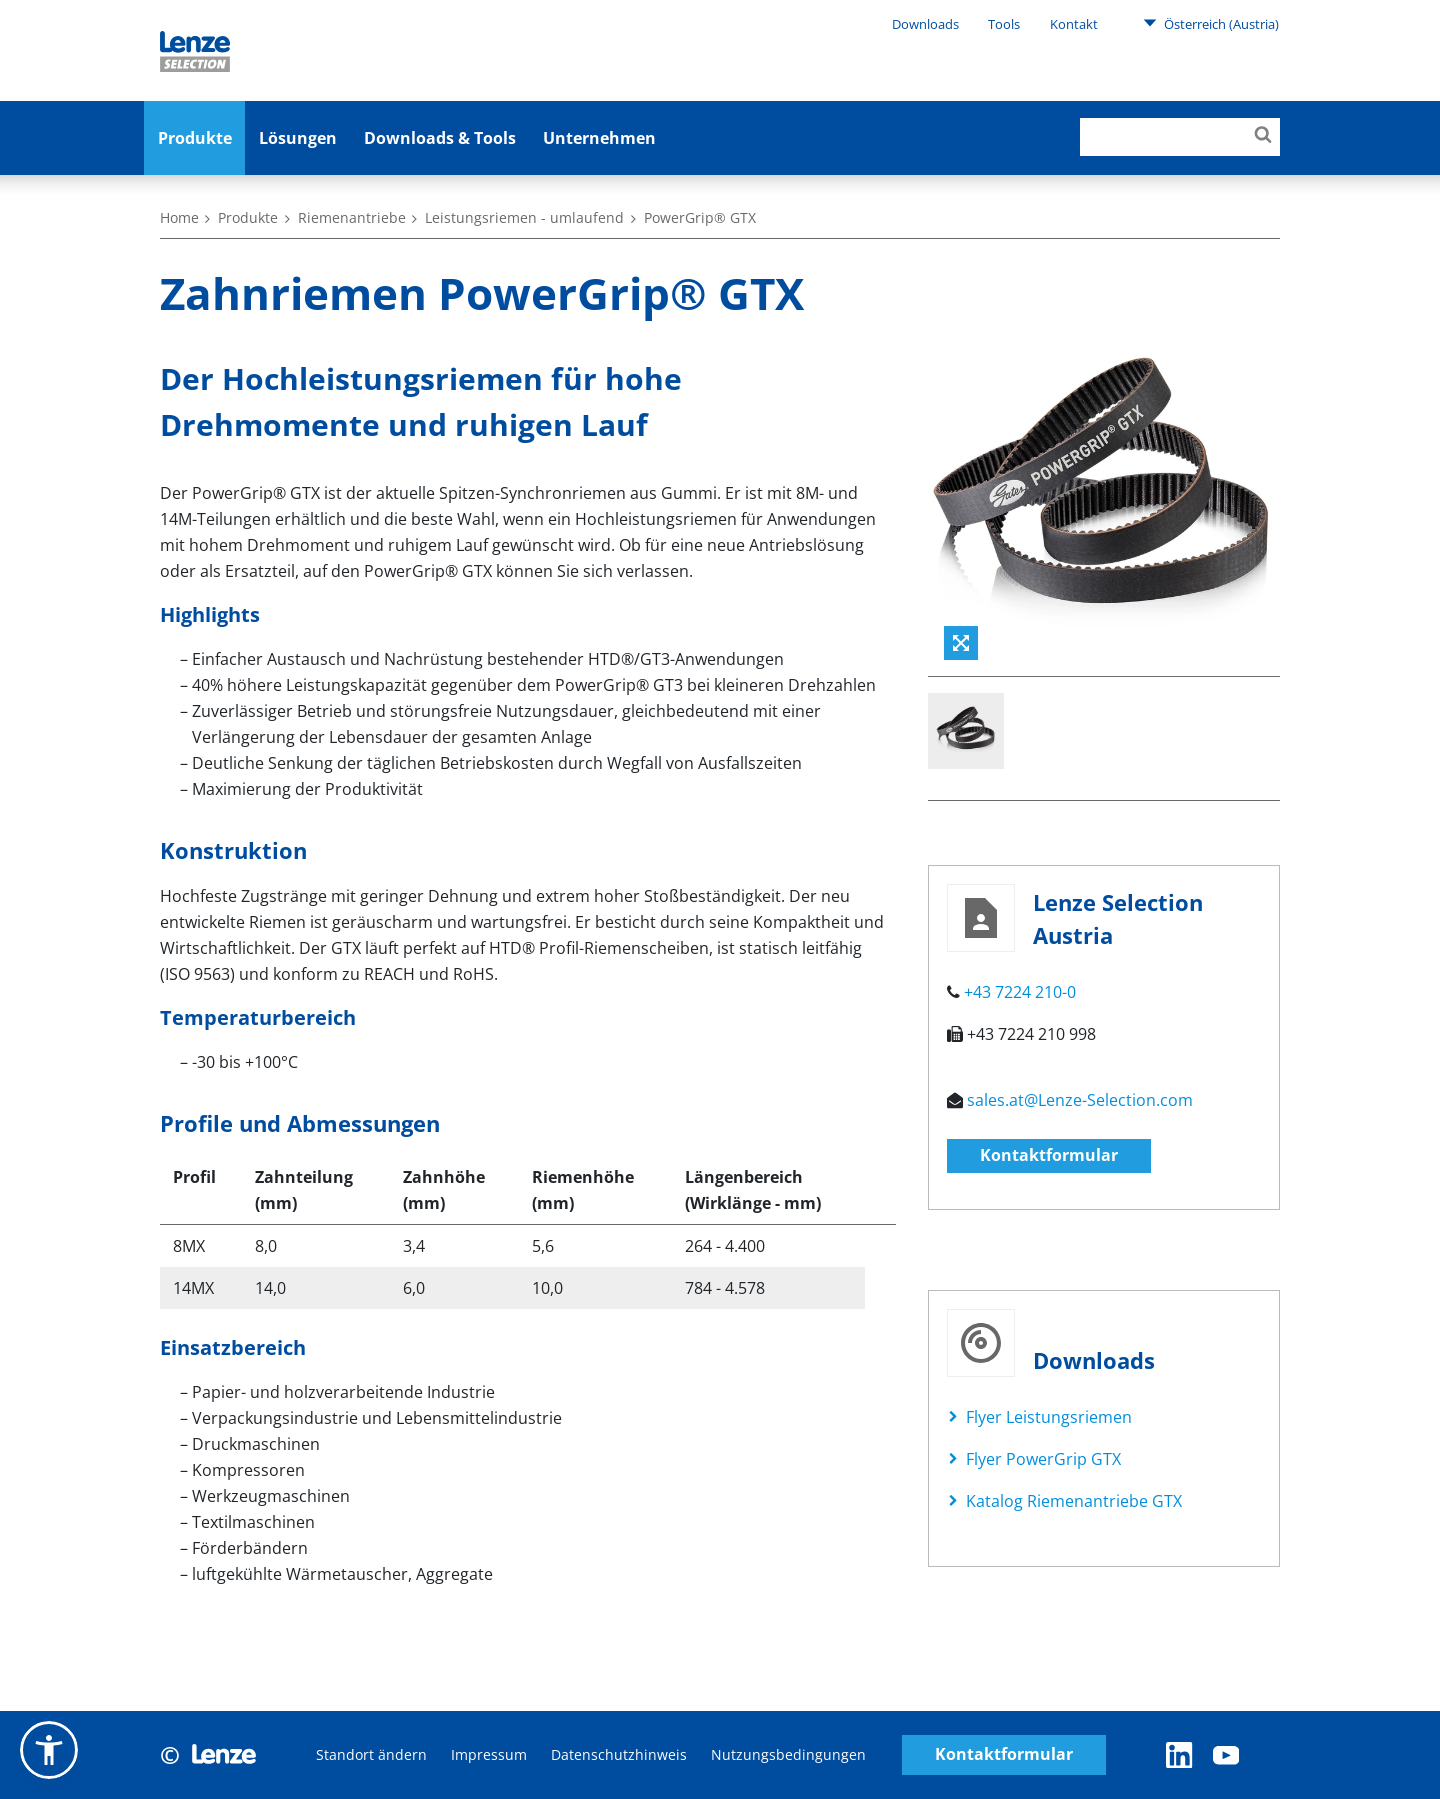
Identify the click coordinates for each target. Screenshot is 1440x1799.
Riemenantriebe (352, 217)
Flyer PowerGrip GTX (1043, 1459)
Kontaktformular (1049, 1155)
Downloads (925, 24)
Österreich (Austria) (1211, 23)
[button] (49, 1750)
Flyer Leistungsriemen (1049, 1417)
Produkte (195, 138)
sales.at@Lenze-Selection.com (1080, 1100)
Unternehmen (599, 138)
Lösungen (298, 138)
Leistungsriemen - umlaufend (524, 217)
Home (179, 217)
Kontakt (1074, 24)
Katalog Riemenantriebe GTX (1074, 1501)
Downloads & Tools (440, 138)
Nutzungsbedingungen (788, 1754)
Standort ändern (371, 1754)
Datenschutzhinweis (619, 1754)
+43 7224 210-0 (1020, 992)
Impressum (489, 1754)
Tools (1004, 24)
